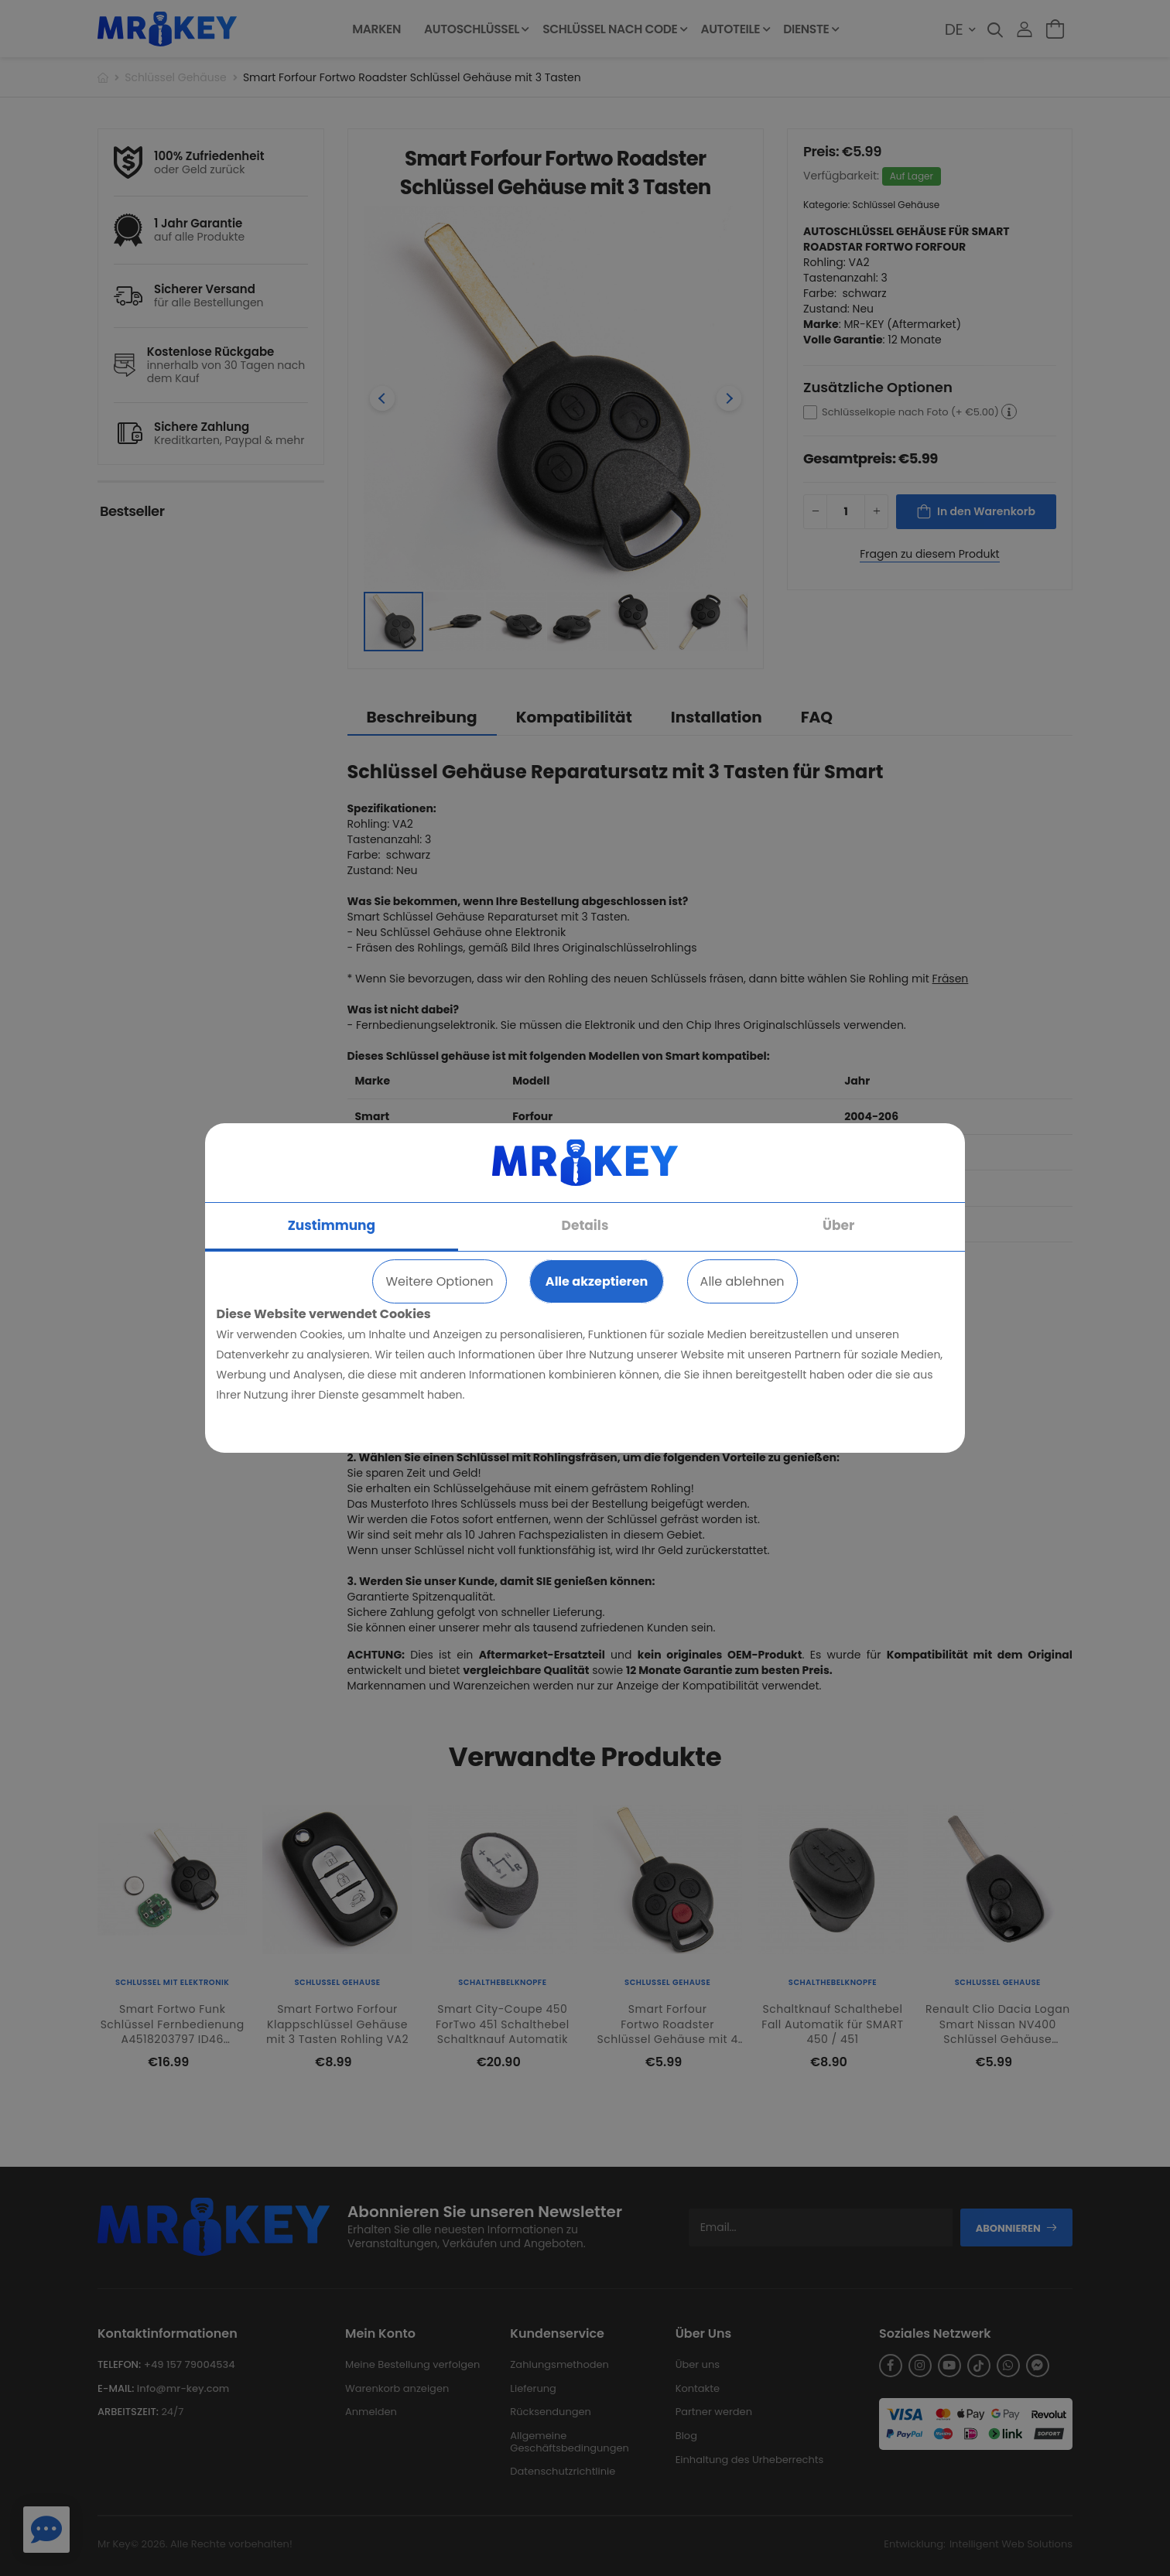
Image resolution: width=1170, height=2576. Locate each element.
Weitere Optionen (439, 1281)
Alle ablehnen (742, 1281)
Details (585, 1225)
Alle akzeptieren (597, 1281)
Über (838, 1225)
